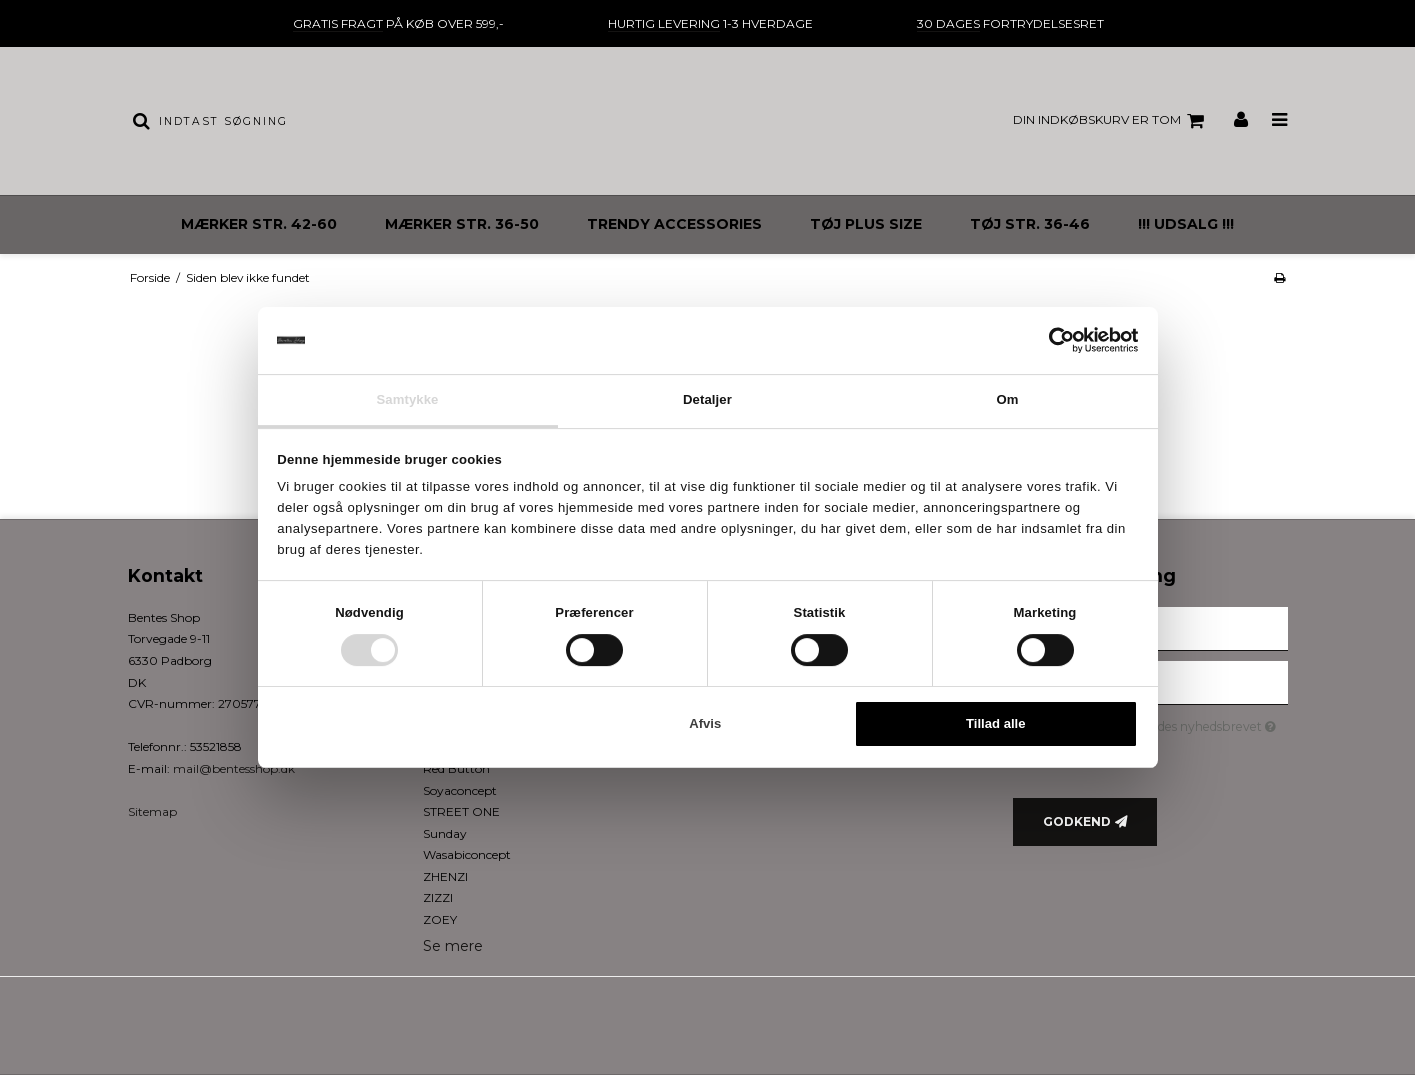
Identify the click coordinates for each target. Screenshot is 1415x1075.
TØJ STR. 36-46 (1030, 224)
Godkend (1077, 821)
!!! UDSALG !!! (1186, 224)
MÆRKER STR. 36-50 (462, 224)
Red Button (456, 768)
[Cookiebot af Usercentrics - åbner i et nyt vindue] (1050, 340)
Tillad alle (996, 724)
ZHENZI (445, 876)
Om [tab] (1007, 399)
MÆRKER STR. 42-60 (259, 224)
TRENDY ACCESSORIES (674, 224)
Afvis (705, 724)
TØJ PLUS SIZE (866, 224)
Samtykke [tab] (407, 399)
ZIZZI (438, 897)
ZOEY (440, 919)
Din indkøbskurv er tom (1111, 121)
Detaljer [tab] (707, 399)
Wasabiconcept (467, 854)
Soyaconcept (460, 790)
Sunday (445, 833)
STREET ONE (461, 811)
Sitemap (152, 811)
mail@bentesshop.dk (234, 768)
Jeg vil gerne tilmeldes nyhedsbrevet (1166, 723)
